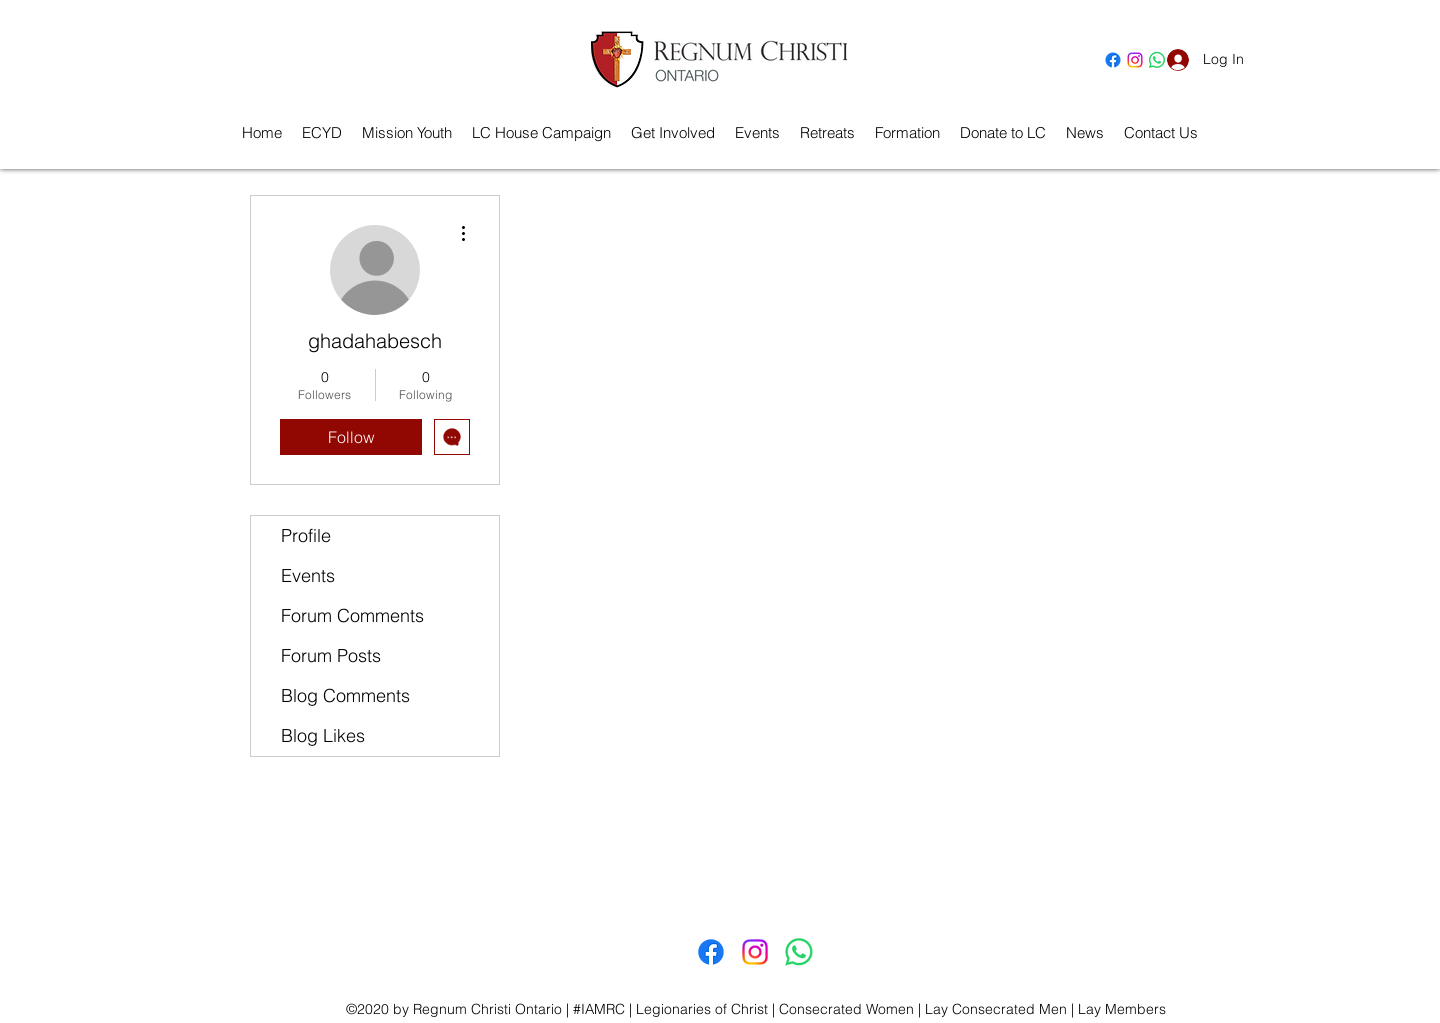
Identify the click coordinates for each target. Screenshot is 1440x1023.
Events (308, 575)
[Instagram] (1135, 60)
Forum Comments (352, 615)
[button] (827, 133)
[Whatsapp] (799, 952)
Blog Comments (345, 695)
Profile (306, 535)
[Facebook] (1113, 60)
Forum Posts (331, 655)
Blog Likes (323, 735)
